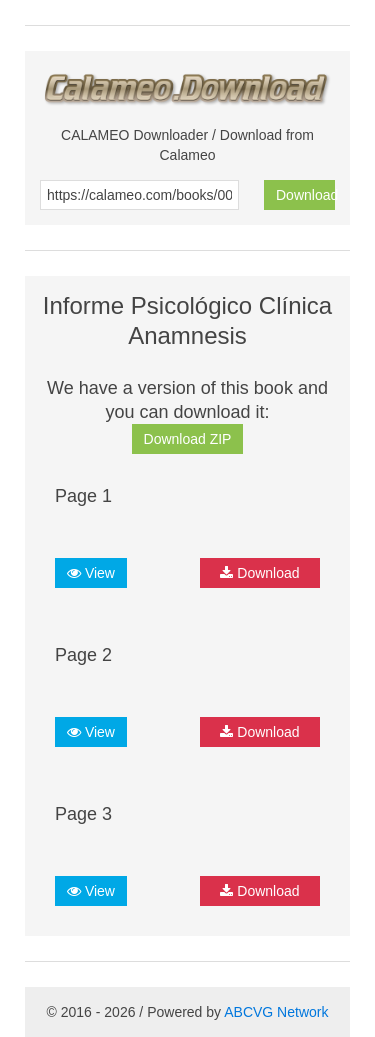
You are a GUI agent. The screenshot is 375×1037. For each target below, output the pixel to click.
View (91, 573)
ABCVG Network (276, 1012)
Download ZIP (188, 439)
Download (305, 195)
